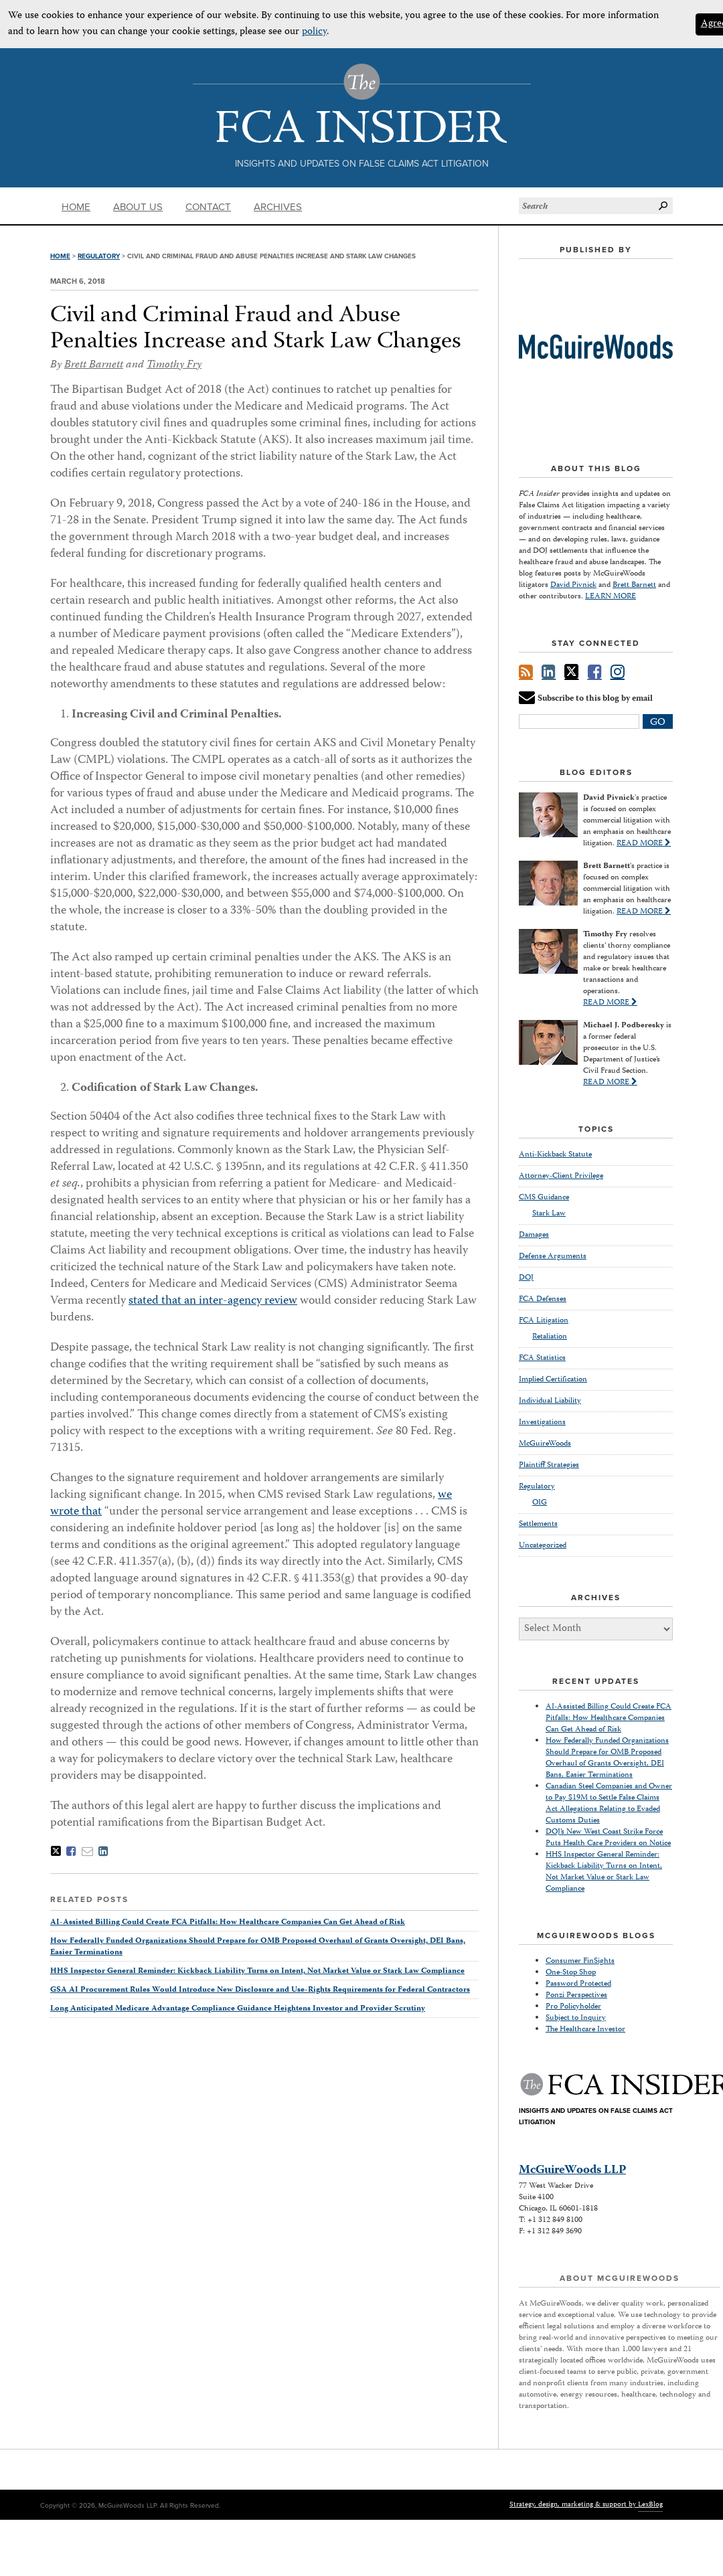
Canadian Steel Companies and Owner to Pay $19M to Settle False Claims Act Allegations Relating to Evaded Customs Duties (609, 1803)
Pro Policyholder (573, 2006)
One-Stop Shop (571, 1972)
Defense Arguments (552, 1256)
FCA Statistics (542, 1358)
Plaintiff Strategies (549, 1465)
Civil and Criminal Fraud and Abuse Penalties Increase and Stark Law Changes (255, 329)
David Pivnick (573, 585)
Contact (208, 207)
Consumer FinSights (580, 1961)
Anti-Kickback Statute (555, 1155)
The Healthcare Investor (585, 2029)
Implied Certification (553, 1379)
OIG (539, 1503)
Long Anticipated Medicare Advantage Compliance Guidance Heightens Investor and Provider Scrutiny (237, 2008)
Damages (534, 1235)
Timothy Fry (174, 365)
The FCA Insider (362, 103)
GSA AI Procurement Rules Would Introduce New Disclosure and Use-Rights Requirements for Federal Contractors (260, 1990)
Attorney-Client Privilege (561, 1176)
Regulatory (99, 256)
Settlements (538, 1524)
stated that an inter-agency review (213, 1301)
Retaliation (549, 1337)
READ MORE (644, 843)
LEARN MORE (610, 596)
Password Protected (578, 1984)
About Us (138, 207)
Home (76, 207)
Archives (278, 207)
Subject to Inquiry (576, 2018)
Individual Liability (550, 1401)
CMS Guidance (544, 1197)
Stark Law (549, 1214)
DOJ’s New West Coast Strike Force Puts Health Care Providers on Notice (608, 1838)
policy (314, 32)
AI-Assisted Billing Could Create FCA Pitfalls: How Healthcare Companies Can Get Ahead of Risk (227, 1922)
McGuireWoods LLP (572, 2170)
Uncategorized (542, 1545)
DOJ (526, 1278)
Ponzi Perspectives (576, 1995)
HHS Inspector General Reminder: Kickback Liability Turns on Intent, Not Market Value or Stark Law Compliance (257, 1971)
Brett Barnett (93, 365)
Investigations (542, 1422)
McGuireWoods (545, 1444)
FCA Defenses (542, 1299)
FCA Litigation (543, 1320)
